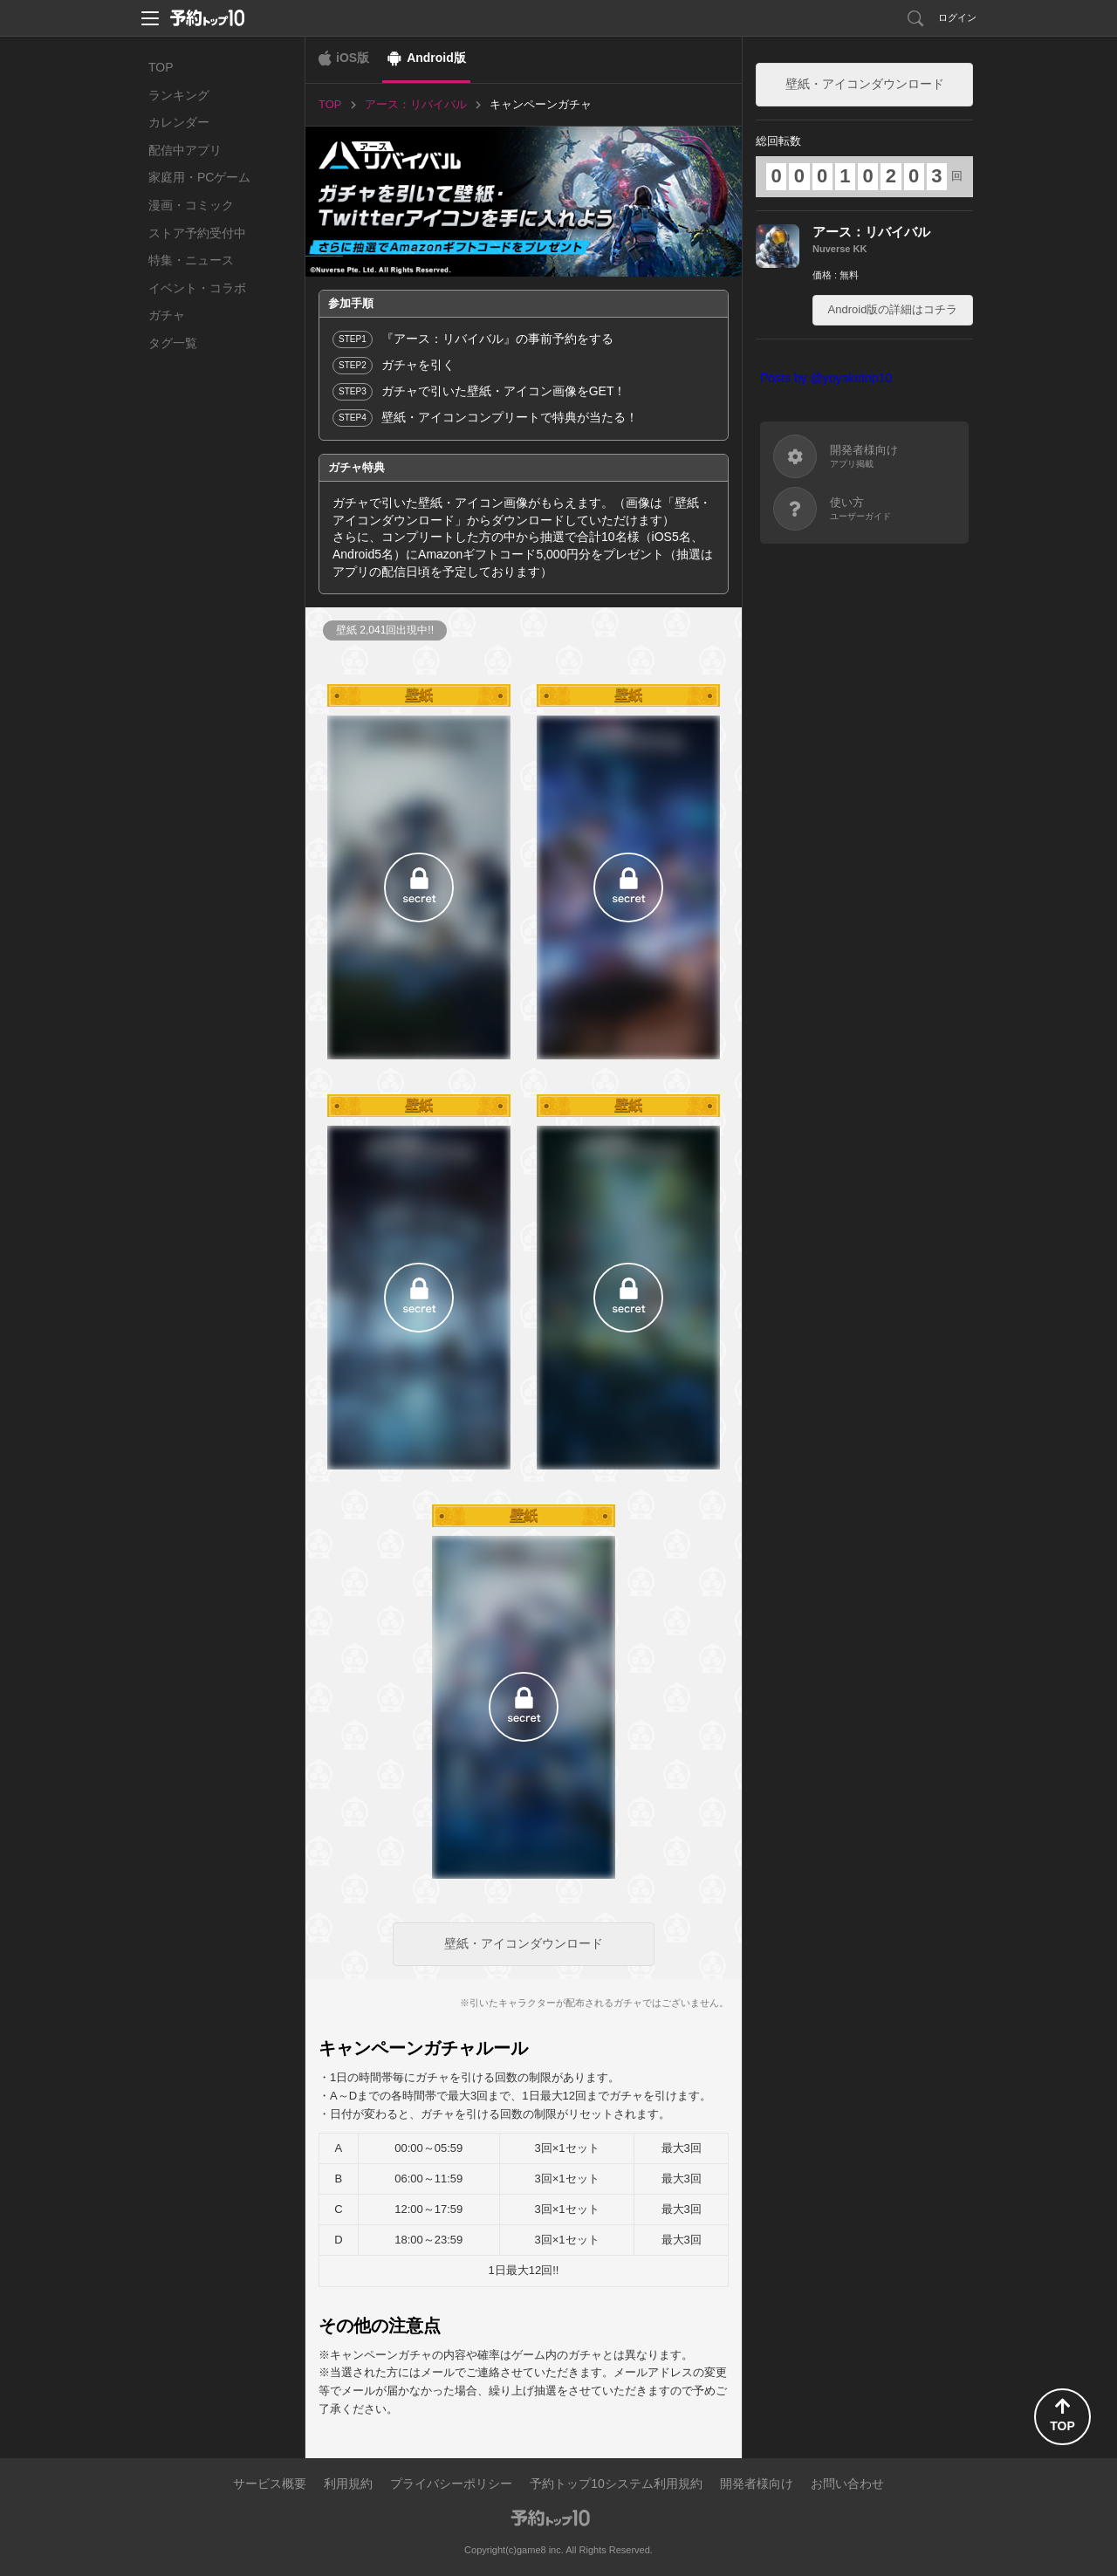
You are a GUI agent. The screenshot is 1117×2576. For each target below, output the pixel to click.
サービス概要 (269, 2483)
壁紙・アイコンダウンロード (523, 1943)
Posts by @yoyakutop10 (826, 378)
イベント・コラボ (197, 288)
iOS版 (352, 58)
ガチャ (166, 315)
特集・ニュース (191, 260)
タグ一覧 (172, 343)
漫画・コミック (191, 205)
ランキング (178, 95)
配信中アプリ (185, 150)
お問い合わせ (847, 2483)
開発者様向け (756, 2483)
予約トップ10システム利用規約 (616, 2483)
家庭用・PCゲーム (199, 177)
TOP (161, 67)
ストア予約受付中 (197, 233)
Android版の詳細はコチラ (893, 309)
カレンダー (178, 122)
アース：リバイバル (871, 231)
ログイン (957, 17)
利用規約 (348, 2483)
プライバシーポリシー (451, 2483)
